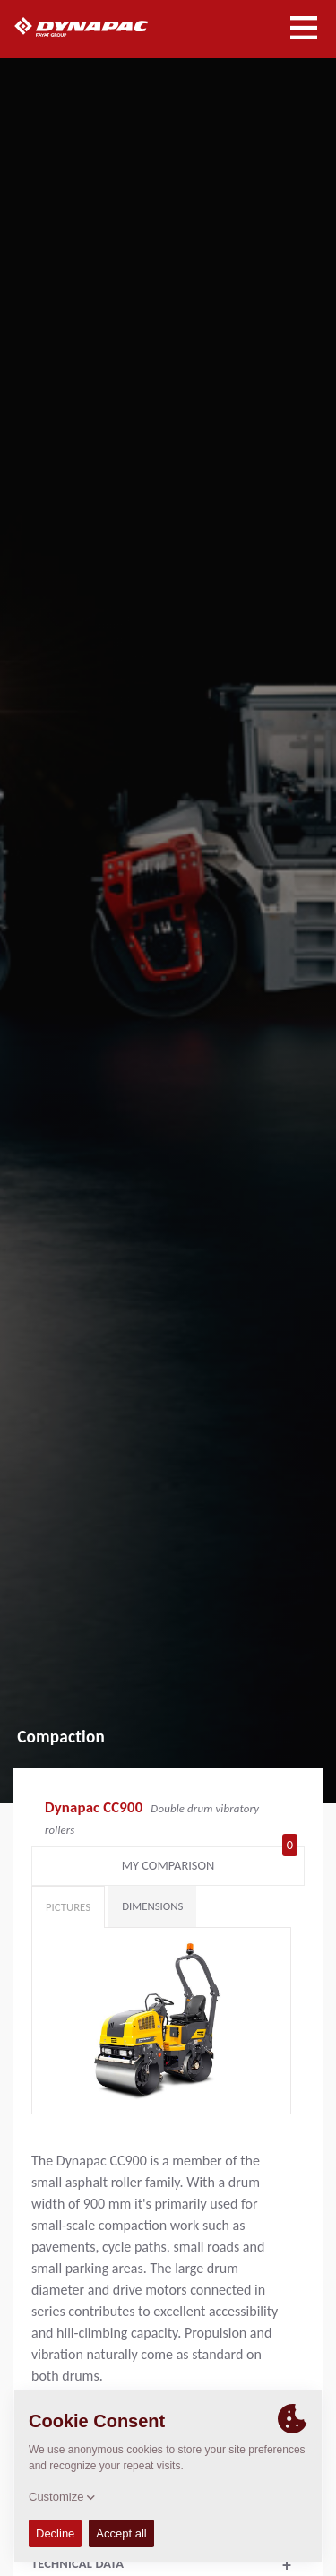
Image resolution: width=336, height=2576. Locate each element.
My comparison (209, 1861)
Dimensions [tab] (152, 1906)
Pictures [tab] (68, 1907)
